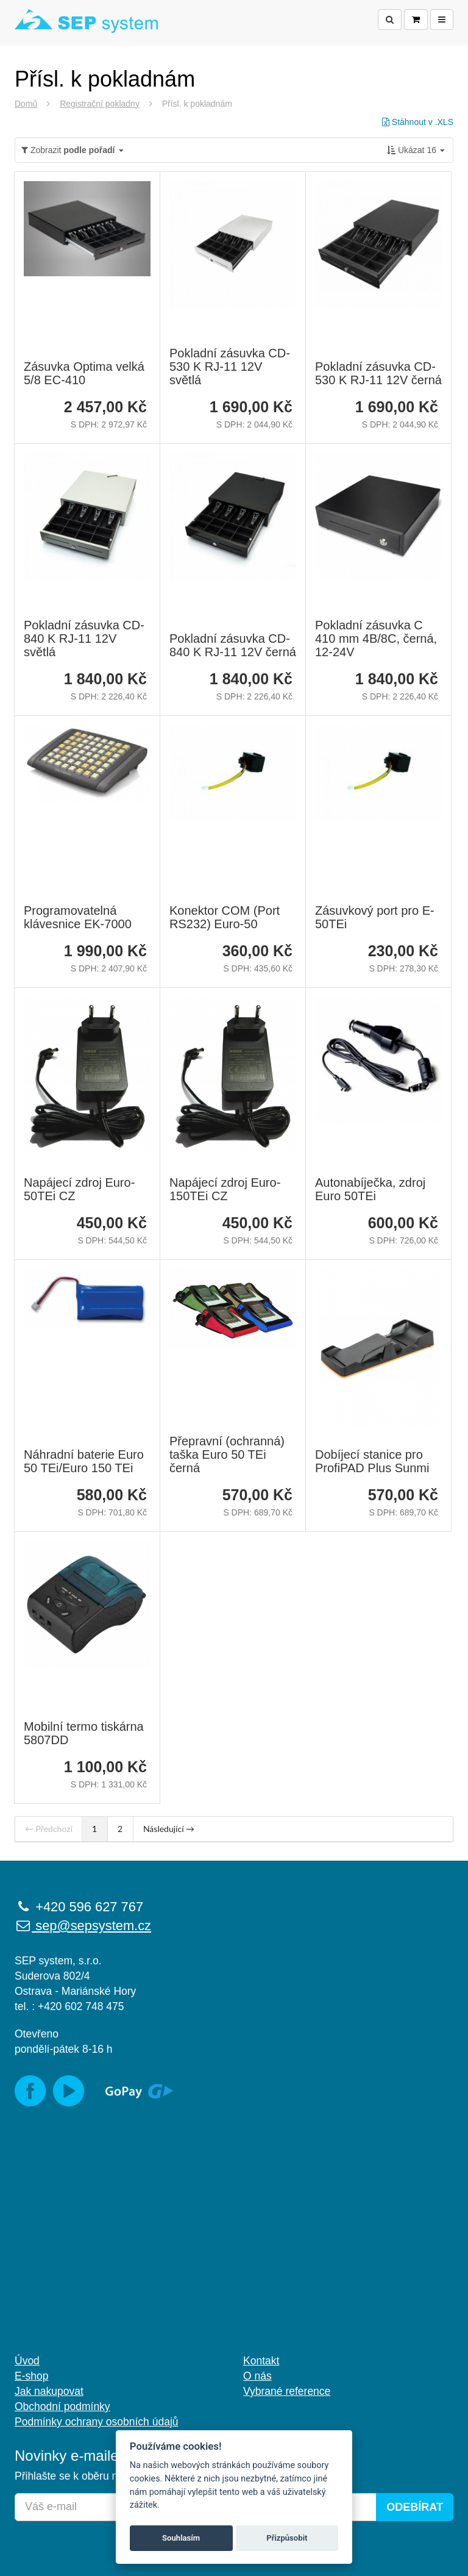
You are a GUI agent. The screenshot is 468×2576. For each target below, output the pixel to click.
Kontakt (261, 2361)
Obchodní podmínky (62, 2406)
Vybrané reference (286, 2391)
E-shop (31, 2376)
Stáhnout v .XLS (417, 122)
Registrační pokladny (100, 104)
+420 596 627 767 (79, 1906)
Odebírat (414, 2507)
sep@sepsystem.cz (83, 1925)
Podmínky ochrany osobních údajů (97, 2422)
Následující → (168, 1828)
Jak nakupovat (49, 2391)
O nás (257, 2376)
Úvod (27, 2361)
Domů (26, 104)
